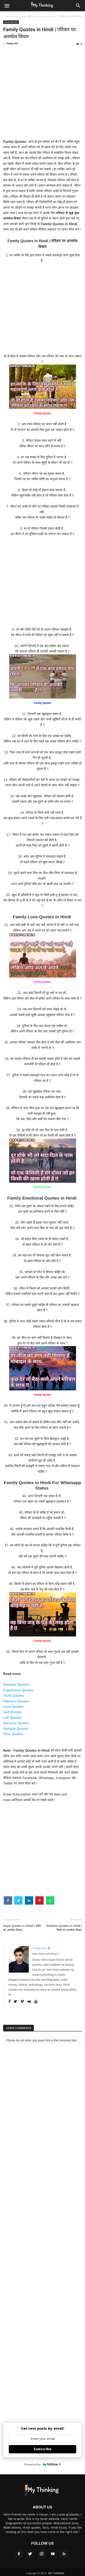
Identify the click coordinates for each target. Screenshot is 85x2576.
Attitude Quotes (15, 1728)
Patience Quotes (16, 1701)
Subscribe (43, 2449)
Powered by (42, 2464)
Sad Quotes (13, 1712)
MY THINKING (56, 2573)
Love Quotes (13, 1706)
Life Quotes (12, 1717)
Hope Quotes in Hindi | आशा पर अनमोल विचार (22, 1928)
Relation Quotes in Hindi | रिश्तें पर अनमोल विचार (64, 1928)
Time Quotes (13, 1734)
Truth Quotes (14, 1695)
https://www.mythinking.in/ (45, 1953)
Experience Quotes (18, 1690)
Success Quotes (16, 1723)
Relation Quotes (16, 1684)
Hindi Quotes (11, 22)
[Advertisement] (42, 91)
